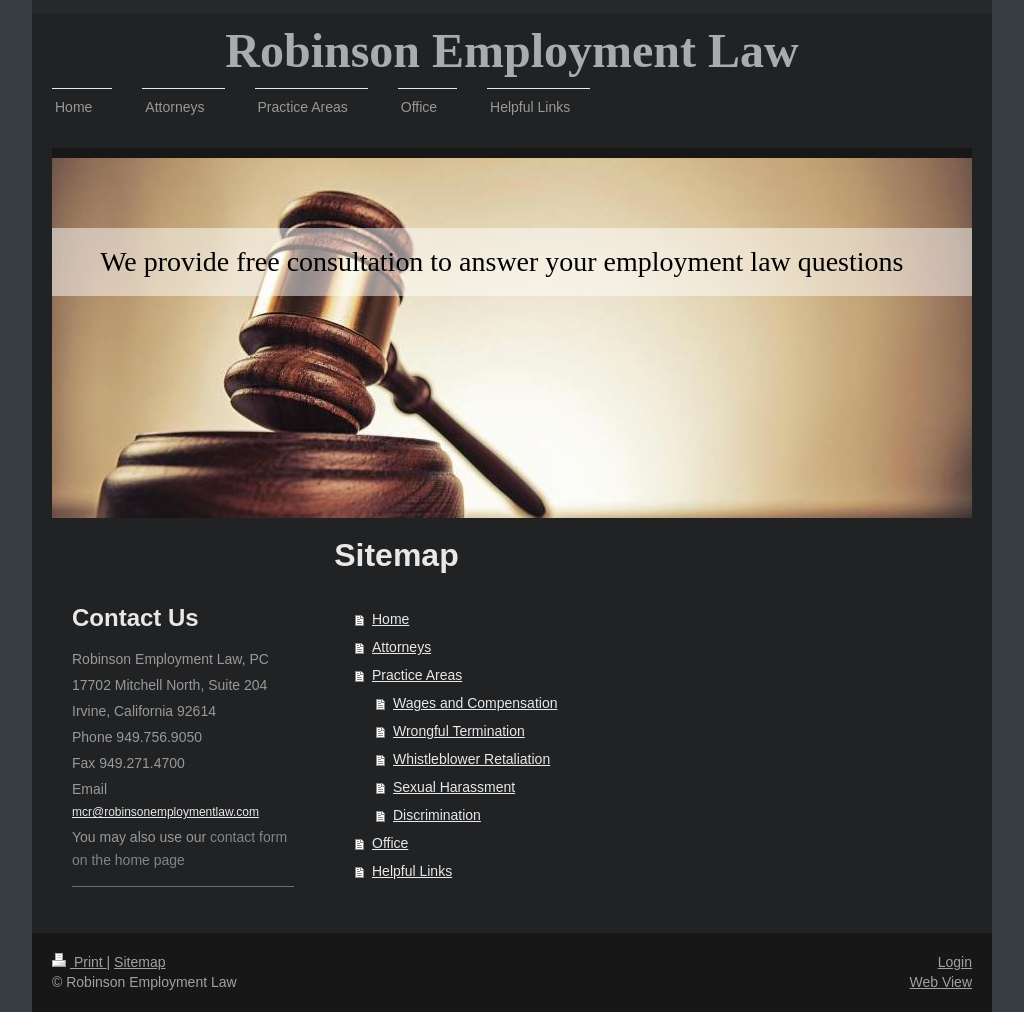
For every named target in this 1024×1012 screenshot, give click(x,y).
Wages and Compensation (475, 703)
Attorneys (401, 647)
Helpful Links (412, 871)
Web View (940, 982)
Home (390, 619)
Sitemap (139, 962)
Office (390, 843)
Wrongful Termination (459, 731)
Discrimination (437, 815)
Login (955, 962)
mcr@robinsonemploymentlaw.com (165, 812)
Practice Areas (417, 675)
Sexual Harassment (454, 787)
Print (79, 962)
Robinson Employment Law (511, 50)
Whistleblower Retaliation (471, 759)
